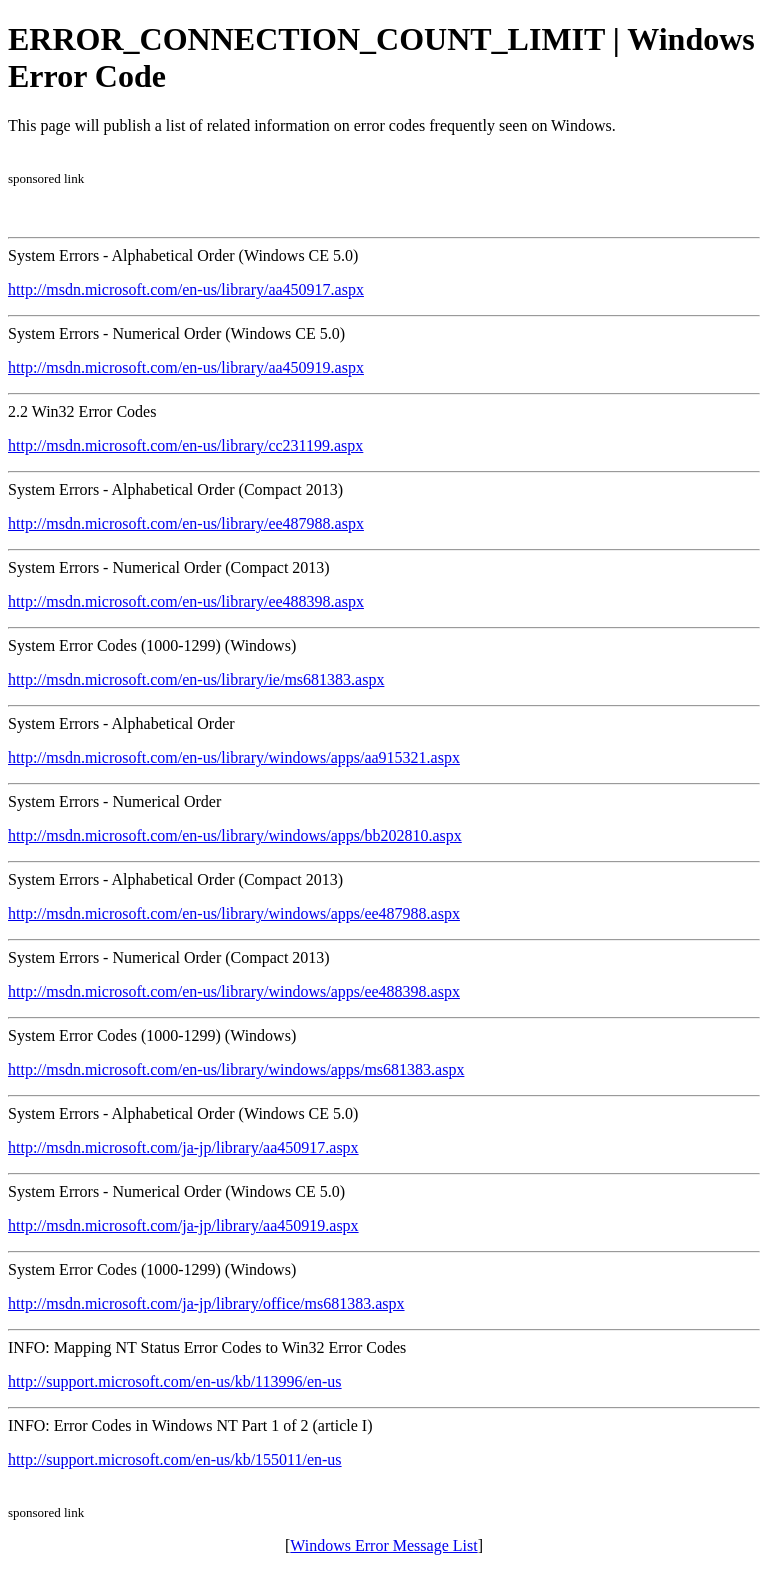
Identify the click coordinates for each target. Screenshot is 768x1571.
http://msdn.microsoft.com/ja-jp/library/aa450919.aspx (183, 1225)
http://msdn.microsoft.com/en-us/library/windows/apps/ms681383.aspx (236, 1069)
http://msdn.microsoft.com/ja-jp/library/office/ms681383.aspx (206, 1303)
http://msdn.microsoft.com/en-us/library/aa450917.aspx (186, 289)
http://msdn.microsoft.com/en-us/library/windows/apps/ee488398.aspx (234, 991)
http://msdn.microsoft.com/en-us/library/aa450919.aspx (186, 367)
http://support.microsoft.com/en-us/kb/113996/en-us (175, 1381)
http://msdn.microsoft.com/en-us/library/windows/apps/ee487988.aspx (234, 913)
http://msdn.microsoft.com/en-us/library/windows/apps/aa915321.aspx (234, 757)
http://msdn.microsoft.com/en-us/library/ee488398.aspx (186, 601)
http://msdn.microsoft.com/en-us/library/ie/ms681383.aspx (196, 679)
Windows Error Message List (383, 1545)
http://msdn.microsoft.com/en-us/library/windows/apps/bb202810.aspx (235, 835)
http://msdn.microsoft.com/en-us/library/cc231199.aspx (185, 445)
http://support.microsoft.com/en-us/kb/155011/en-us (175, 1459)
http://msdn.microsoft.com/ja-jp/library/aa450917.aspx (183, 1147)
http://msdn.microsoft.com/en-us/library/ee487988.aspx (186, 523)
